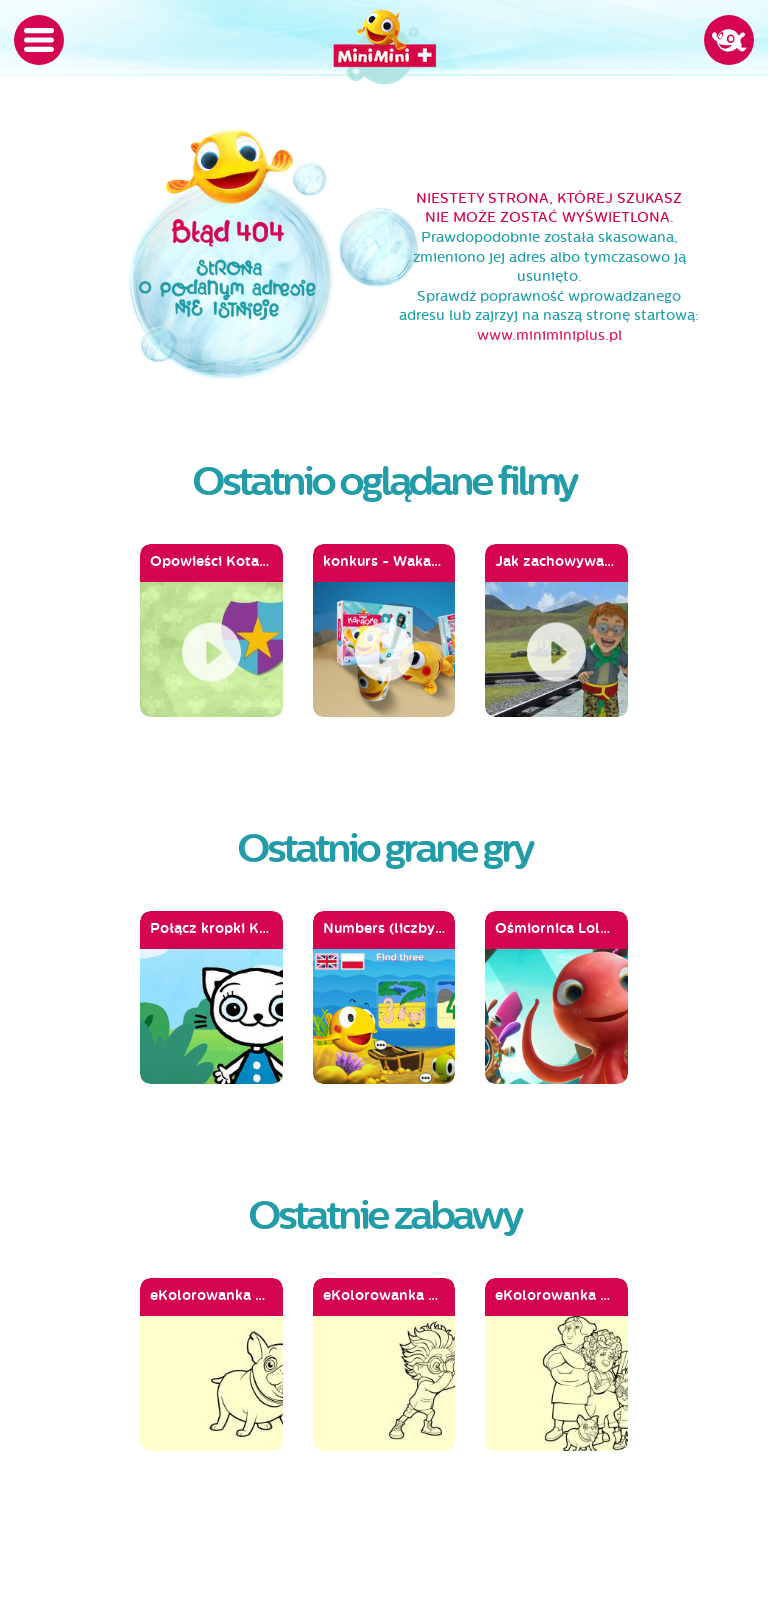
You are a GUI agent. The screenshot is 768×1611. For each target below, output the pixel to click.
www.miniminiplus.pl (549, 335)
